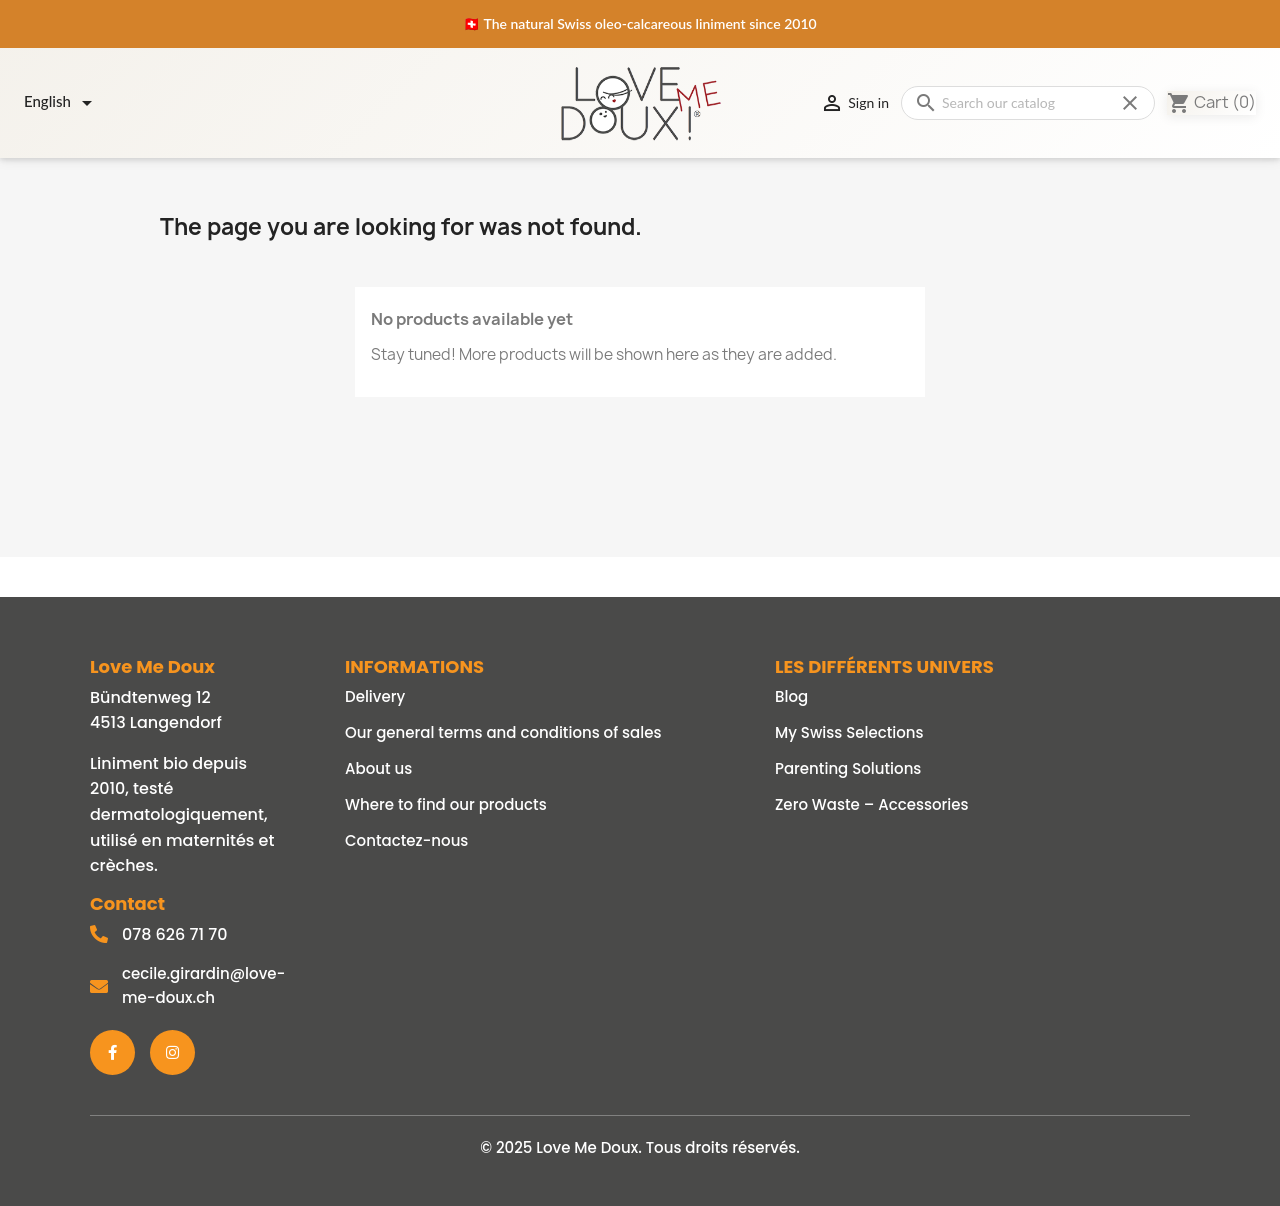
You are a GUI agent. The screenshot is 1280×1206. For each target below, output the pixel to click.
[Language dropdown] (61, 103)
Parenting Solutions (848, 768)
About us (378, 768)
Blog (791, 696)
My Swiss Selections (849, 732)
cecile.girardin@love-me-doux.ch (203, 985)
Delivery (375, 696)
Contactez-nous (406, 840)
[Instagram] (172, 1052)
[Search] (1028, 103)
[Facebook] (112, 1052)
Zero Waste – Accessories (872, 804)
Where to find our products (446, 804)
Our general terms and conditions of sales (503, 732)
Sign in (854, 103)
